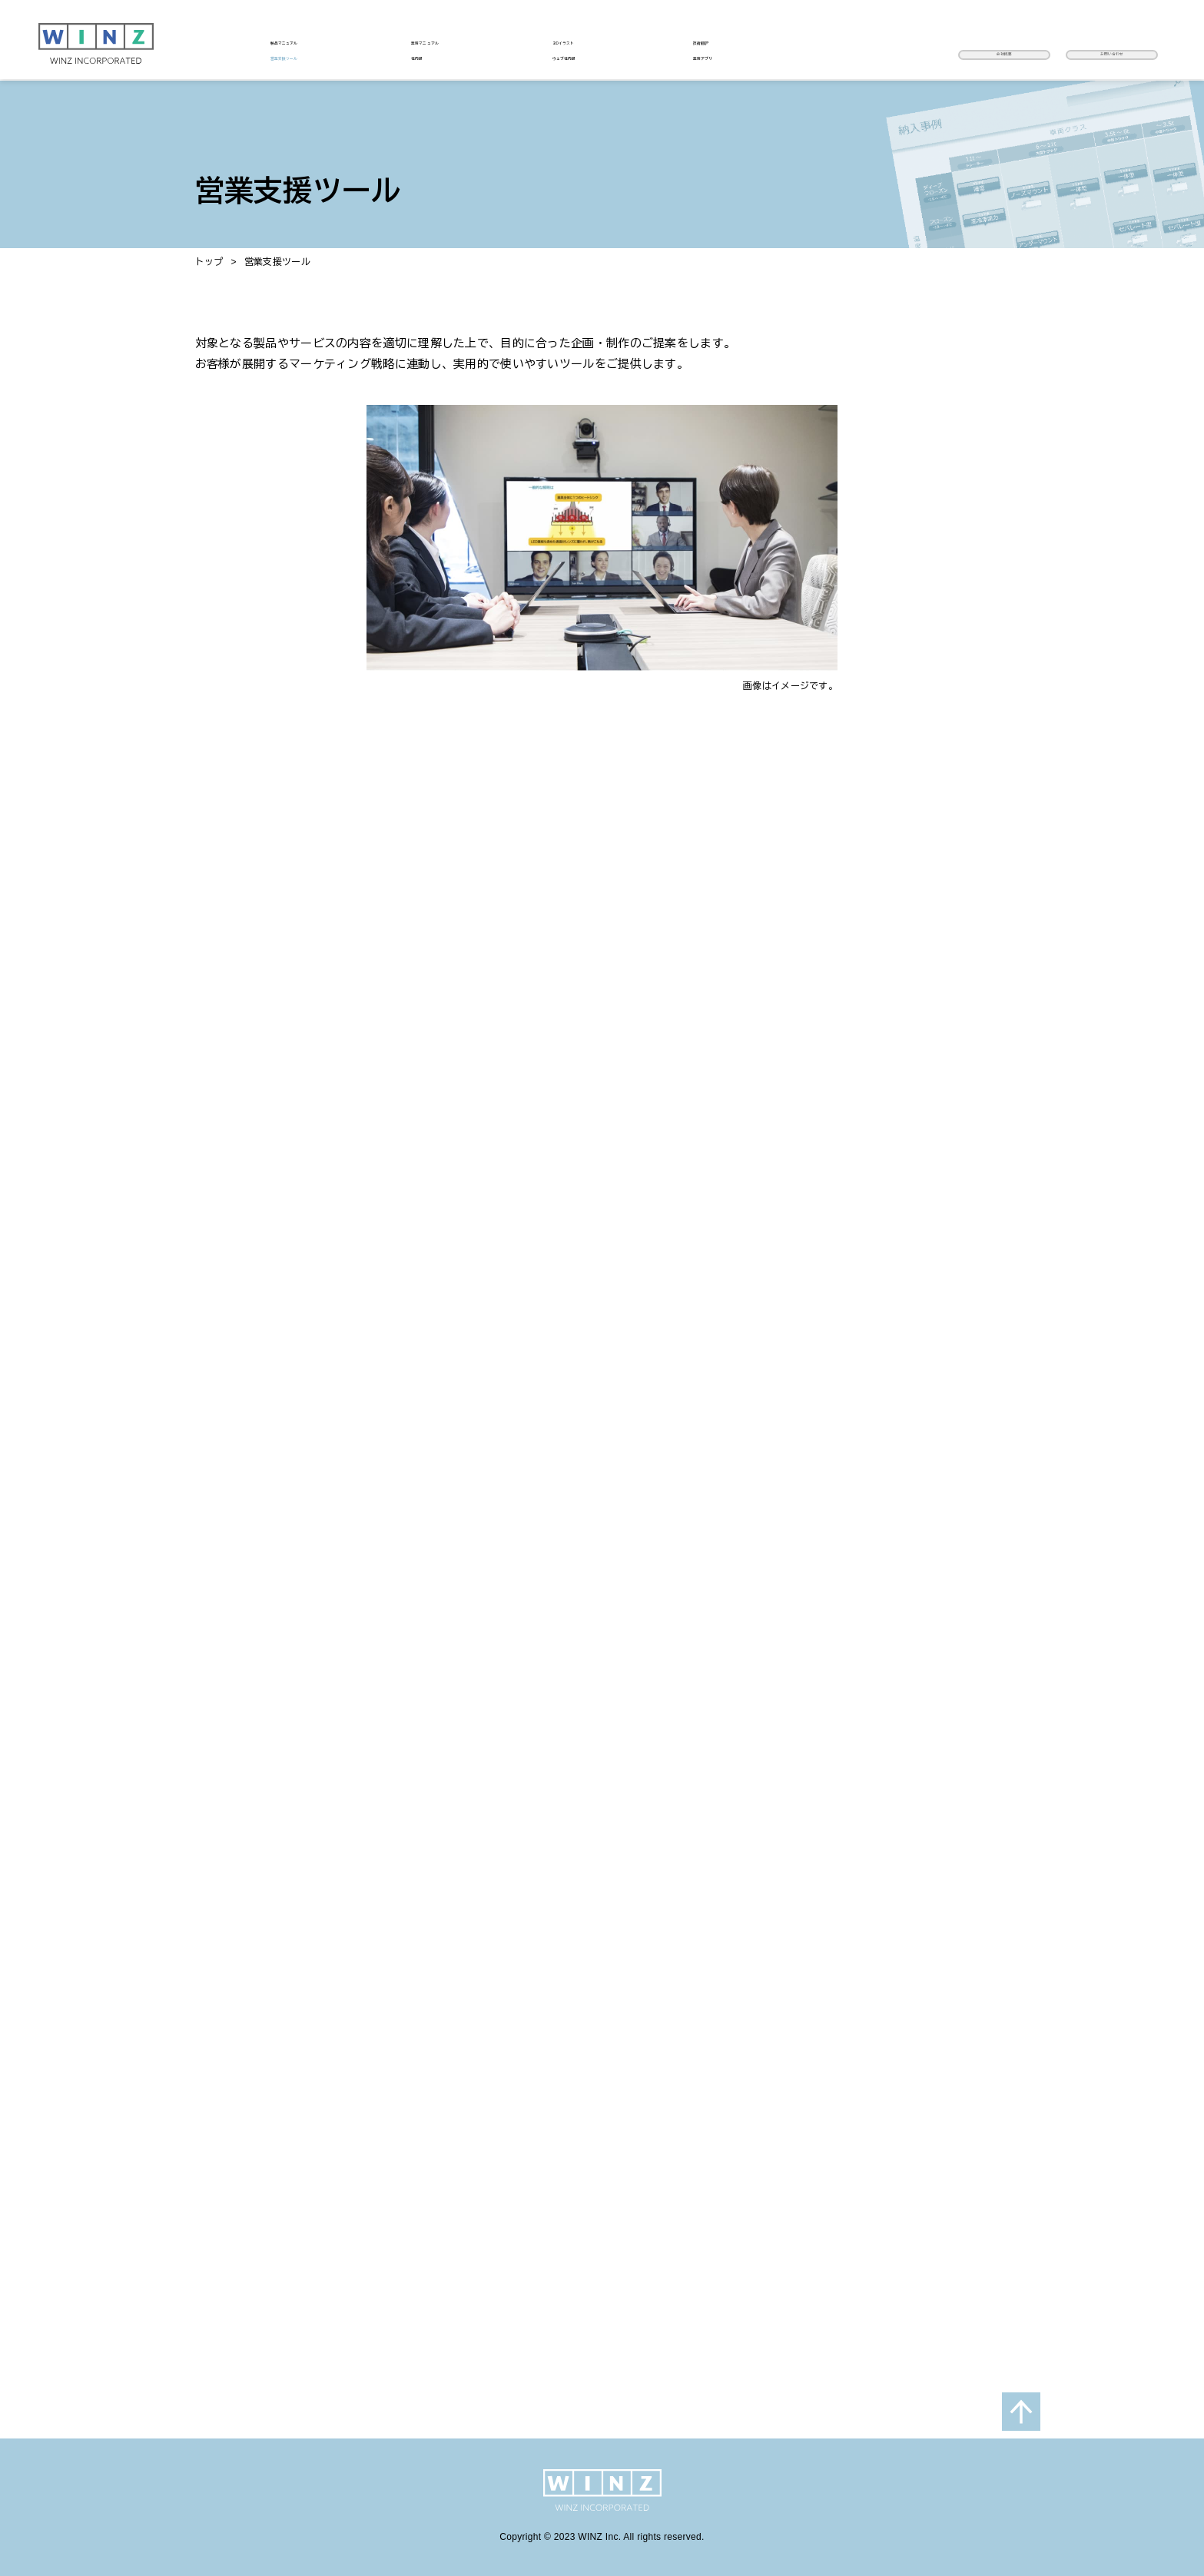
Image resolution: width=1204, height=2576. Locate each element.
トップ (209, 262)
